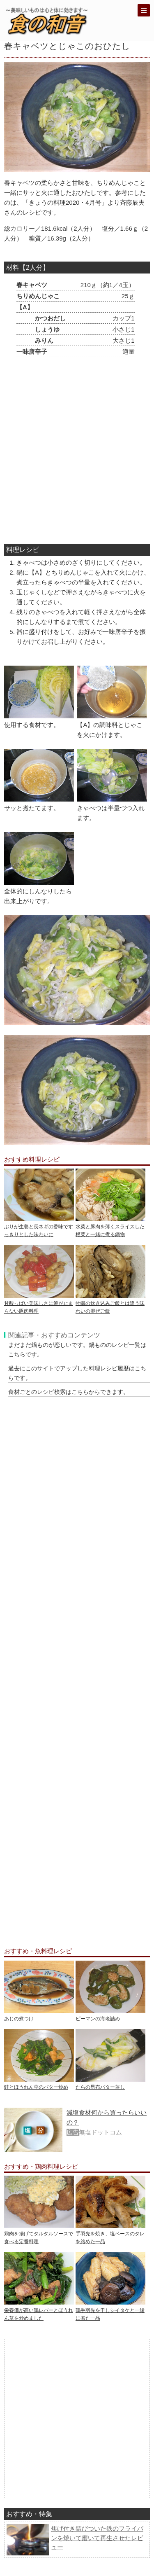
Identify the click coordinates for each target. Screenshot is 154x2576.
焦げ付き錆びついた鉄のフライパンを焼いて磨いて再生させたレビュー (97, 2537)
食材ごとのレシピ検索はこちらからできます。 (68, 1392)
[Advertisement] (77, 452)
